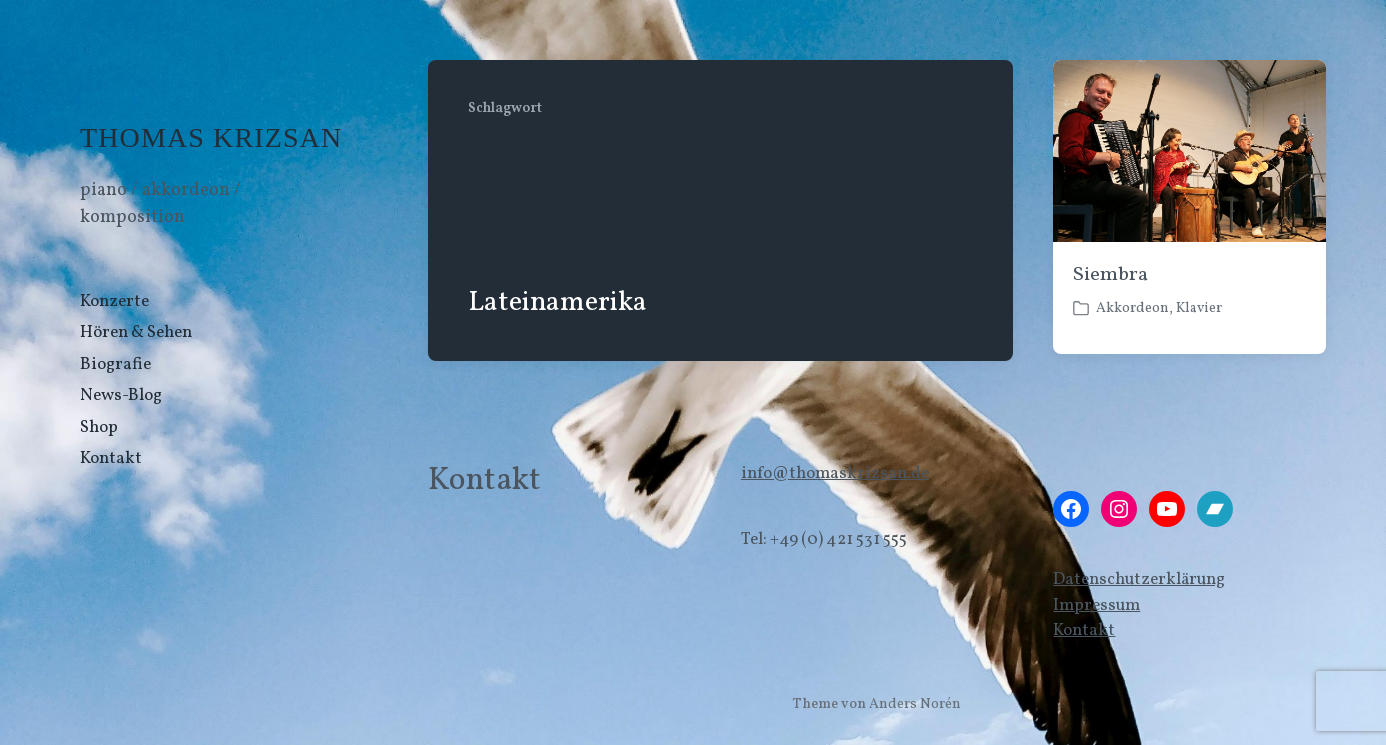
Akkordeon (1132, 308)
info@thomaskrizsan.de (835, 473)
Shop (99, 427)
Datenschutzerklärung (1139, 579)
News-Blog (121, 395)
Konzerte (114, 301)
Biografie (115, 364)
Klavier (1199, 308)
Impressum (1096, 605)
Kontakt (111, 458)
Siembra (1110, 275)
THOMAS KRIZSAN (211, 137)
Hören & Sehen (136, 332)
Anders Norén (915, 704)
